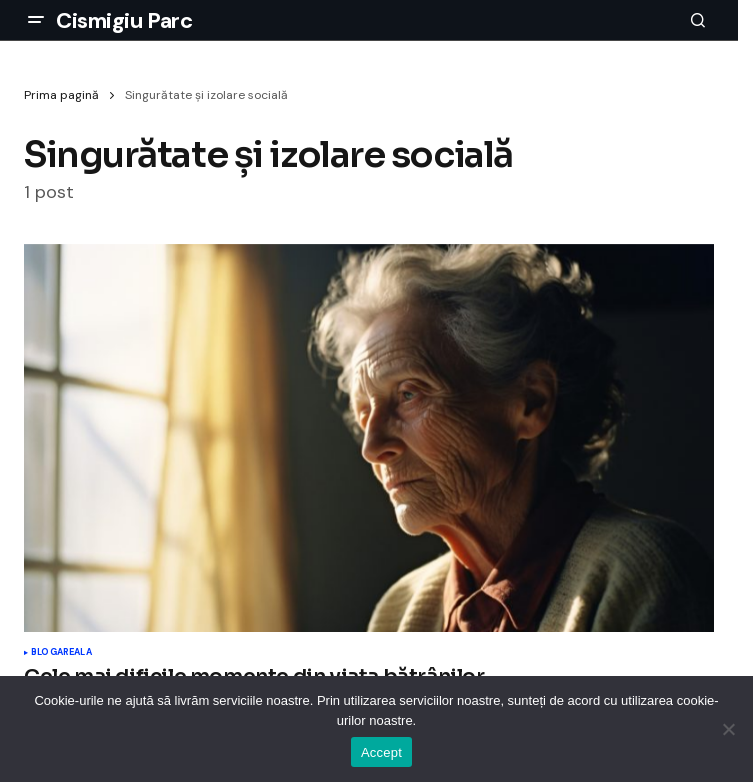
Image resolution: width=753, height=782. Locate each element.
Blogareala (61, 653)
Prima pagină (61, 95)
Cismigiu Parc (124, 20)
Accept (381, 752)
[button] (36, 20)
